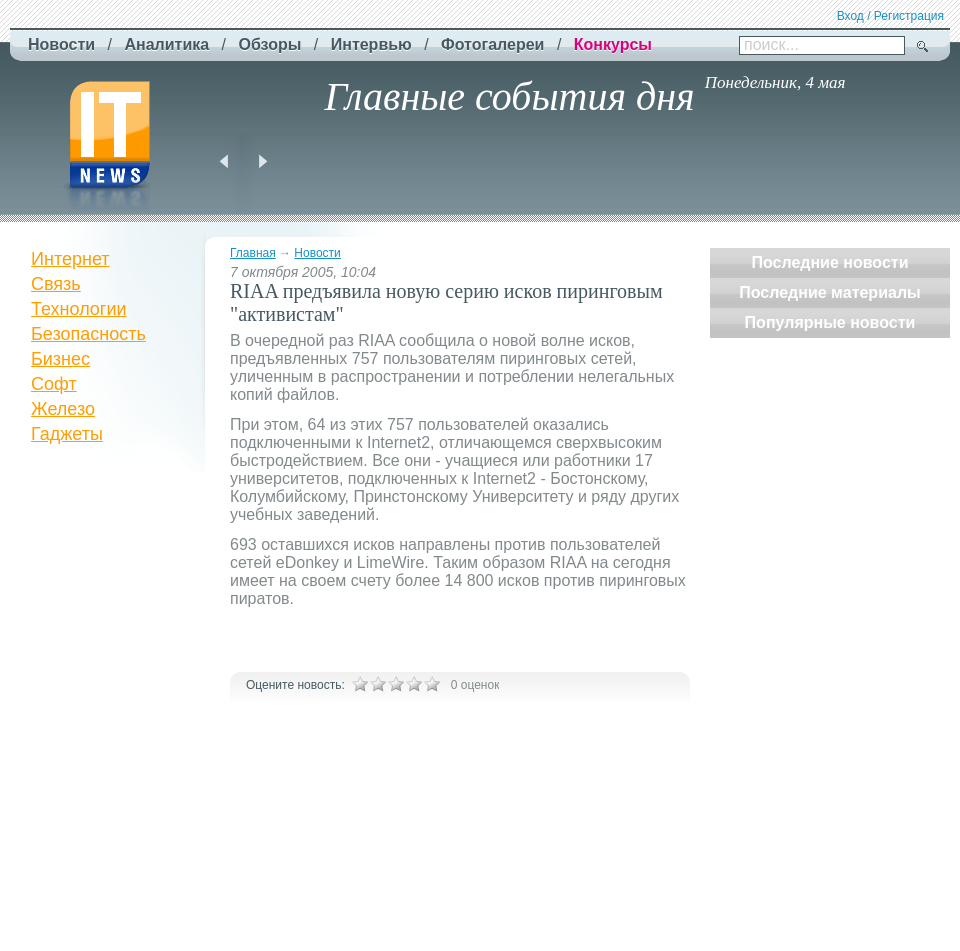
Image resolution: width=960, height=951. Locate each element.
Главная (253, 253)
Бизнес (60, 359)
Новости (317, 253)
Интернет (70, 259)
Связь (56, 284)
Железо (63, 409)
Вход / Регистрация (890, 16)
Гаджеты (67, 434)
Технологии (79, 309)
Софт (54, 384)
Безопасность (88, 334)
